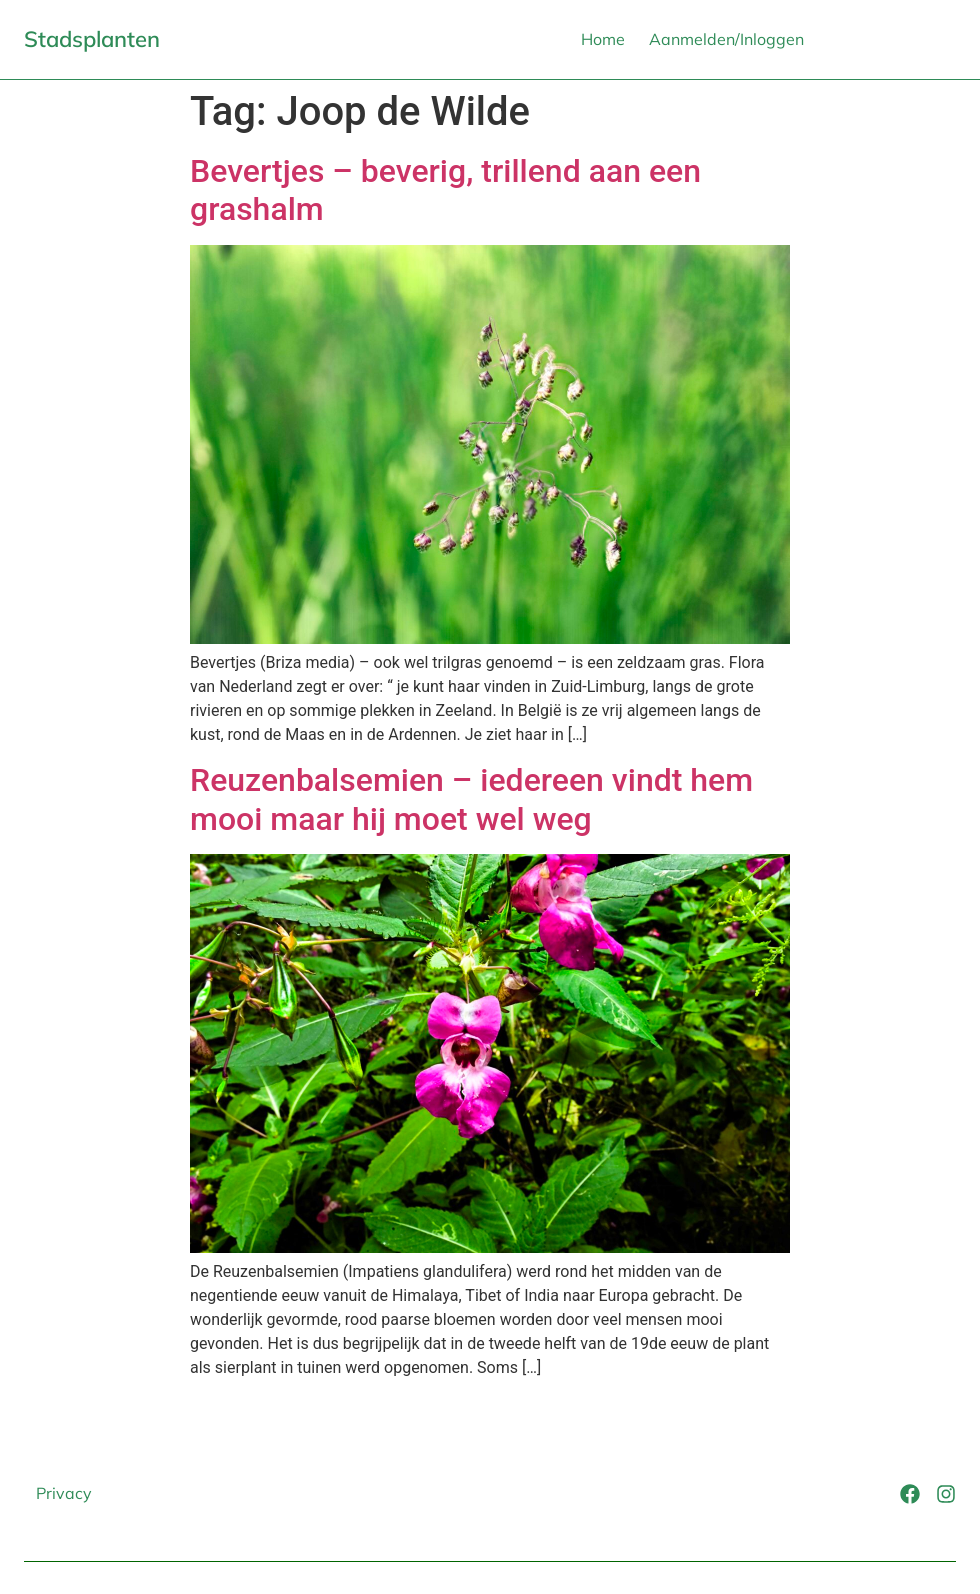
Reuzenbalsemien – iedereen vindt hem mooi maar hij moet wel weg (471, 799)
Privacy (64, 1493)
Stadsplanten (92, 39)
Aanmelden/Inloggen (726, 39)
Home (603, 39)
